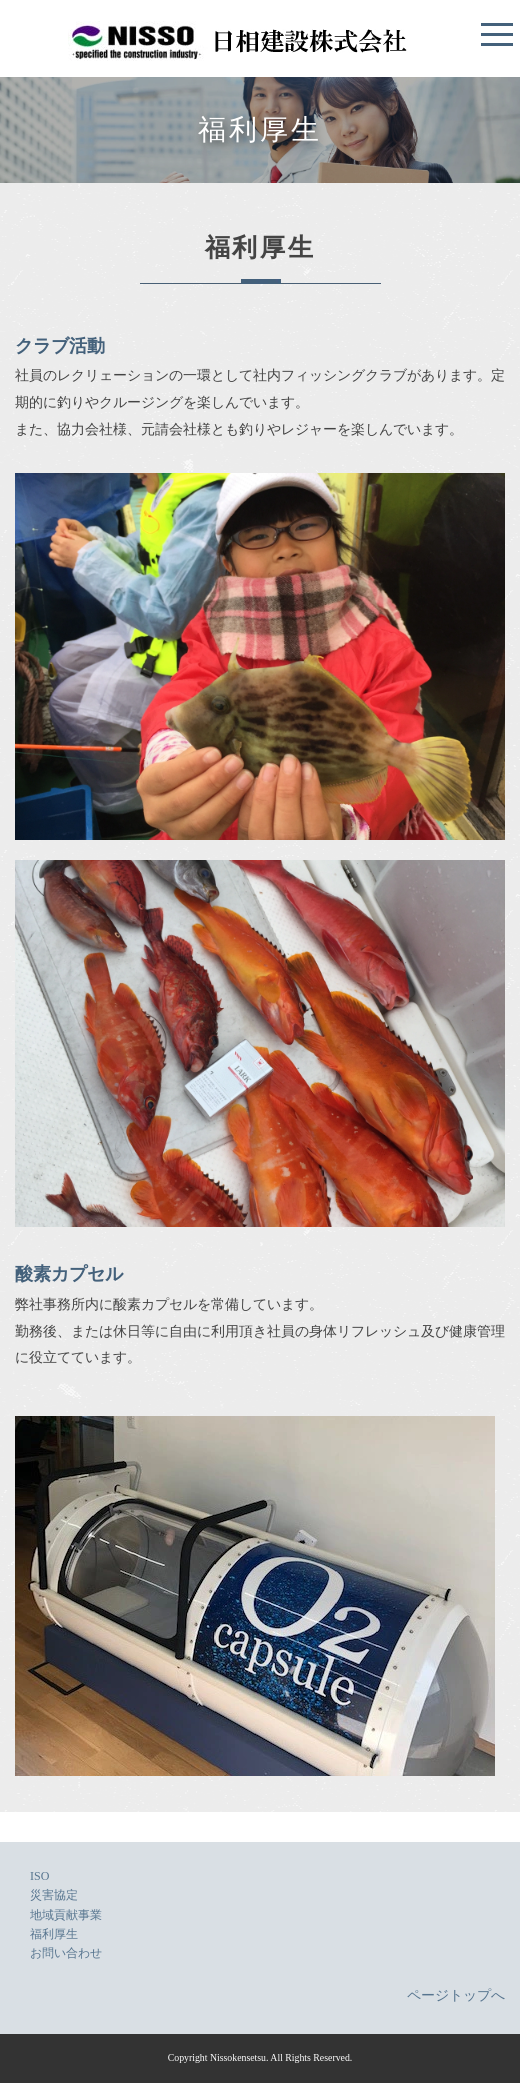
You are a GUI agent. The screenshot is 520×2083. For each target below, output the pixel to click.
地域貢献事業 (66, 1915)
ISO (39, 1876)
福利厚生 (54, 1934)
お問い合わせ (66, 1953)
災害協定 (54, 1895)
